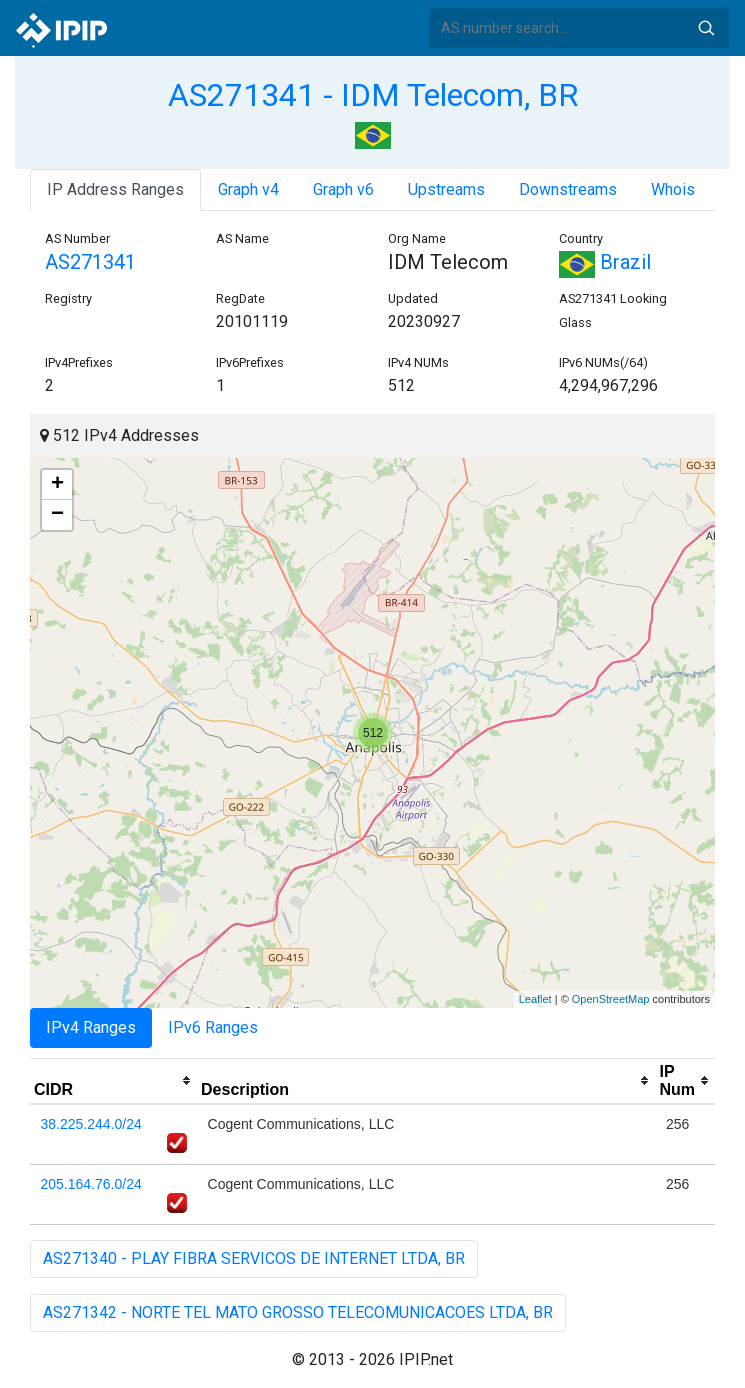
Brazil (605, 262)
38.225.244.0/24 (91, 1124)
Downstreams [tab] (568, 189)
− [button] (57, 515)
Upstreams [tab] (446, 189)
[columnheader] (113, 1081)
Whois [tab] (673, 189)
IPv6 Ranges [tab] (213, 1027)
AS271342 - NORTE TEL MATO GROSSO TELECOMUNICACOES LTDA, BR (298, 1312)
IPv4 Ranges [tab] (91, 1027)
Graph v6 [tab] (343, 189)
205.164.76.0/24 (91, 1184)
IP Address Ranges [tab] (115, 189)
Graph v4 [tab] (248, 189)
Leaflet (535, 999)
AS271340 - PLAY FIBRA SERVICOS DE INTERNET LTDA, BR (254, 1258)
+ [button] (57, 485)
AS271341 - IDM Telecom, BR (373, 95)
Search (706, 28)
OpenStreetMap (611, 999)
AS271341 (90, 262)
